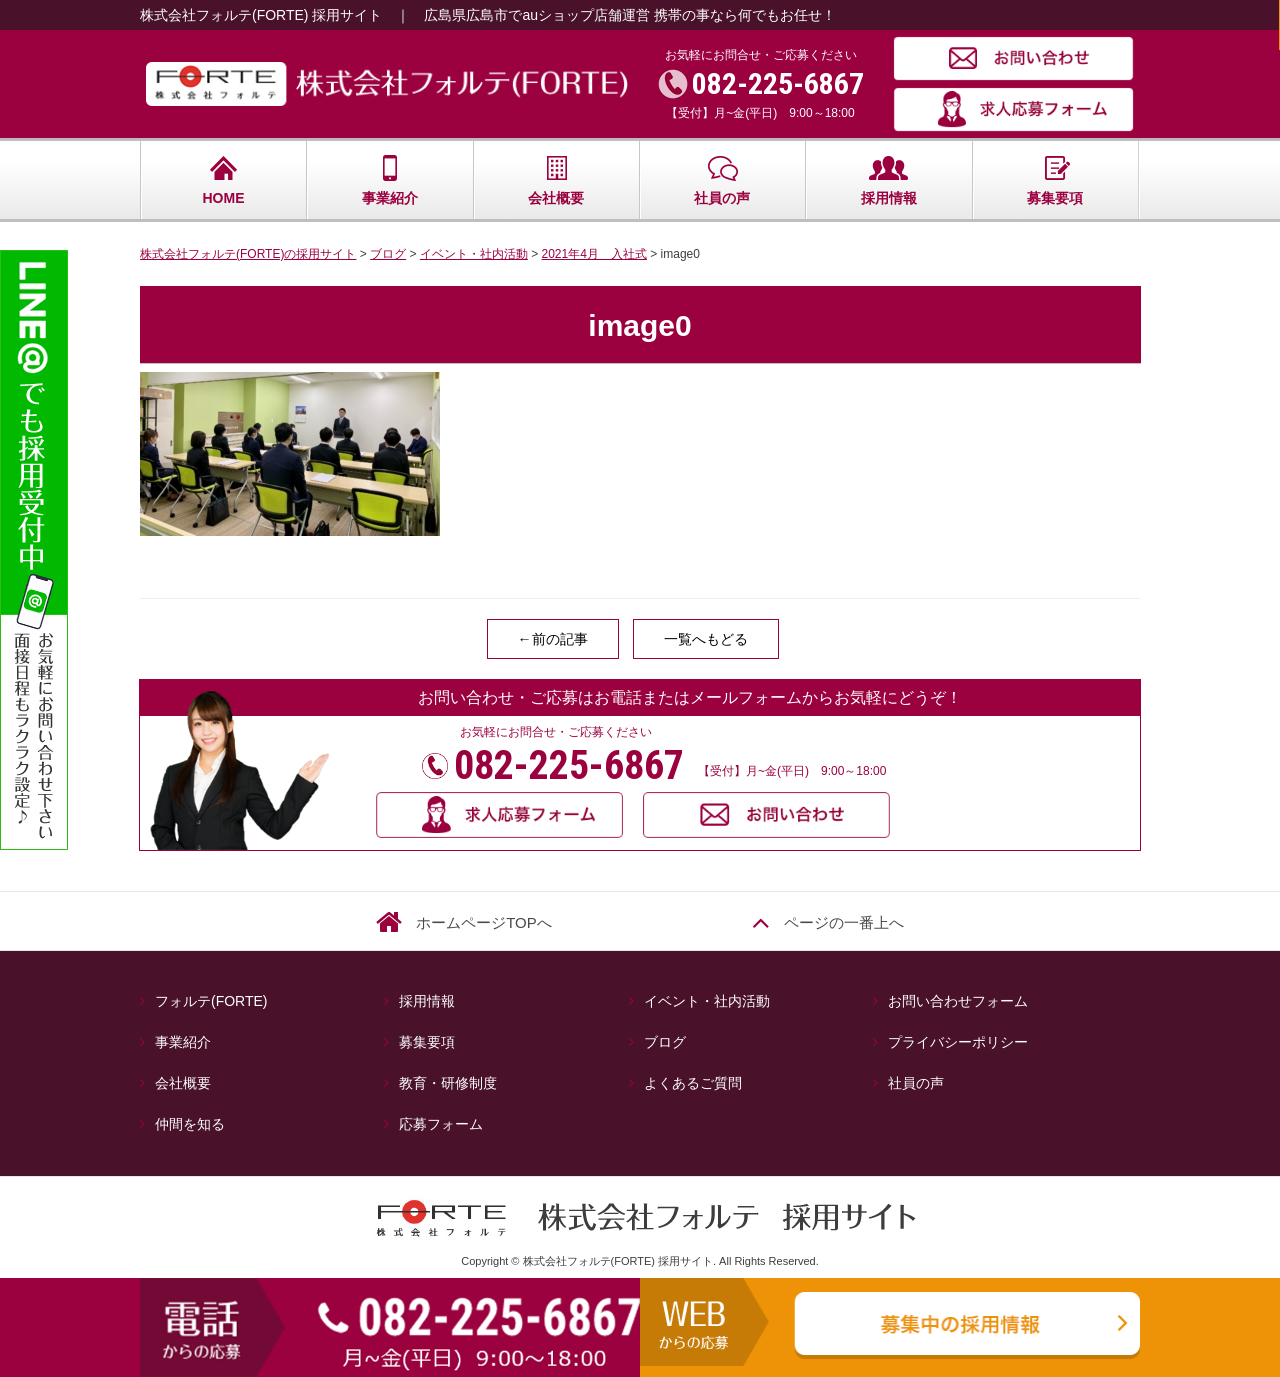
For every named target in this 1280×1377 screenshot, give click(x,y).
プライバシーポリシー (958, 1042)
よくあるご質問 (693, 1083)
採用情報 (889, 180)
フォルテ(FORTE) (218, 1001)
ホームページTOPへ (484, 922)
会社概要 (556, 180)
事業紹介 (390, 180)
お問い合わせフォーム (958, 1001)
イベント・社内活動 (707, 1001)
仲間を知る (190, 1124)
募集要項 (1055, 180)
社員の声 (722, 180)
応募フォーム (441, 1124)
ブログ (665, 1042)
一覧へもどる (706, 639)
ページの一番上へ (844, 922)
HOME (224, 180)
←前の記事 (553, 639)
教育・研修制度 (448, 1083)
